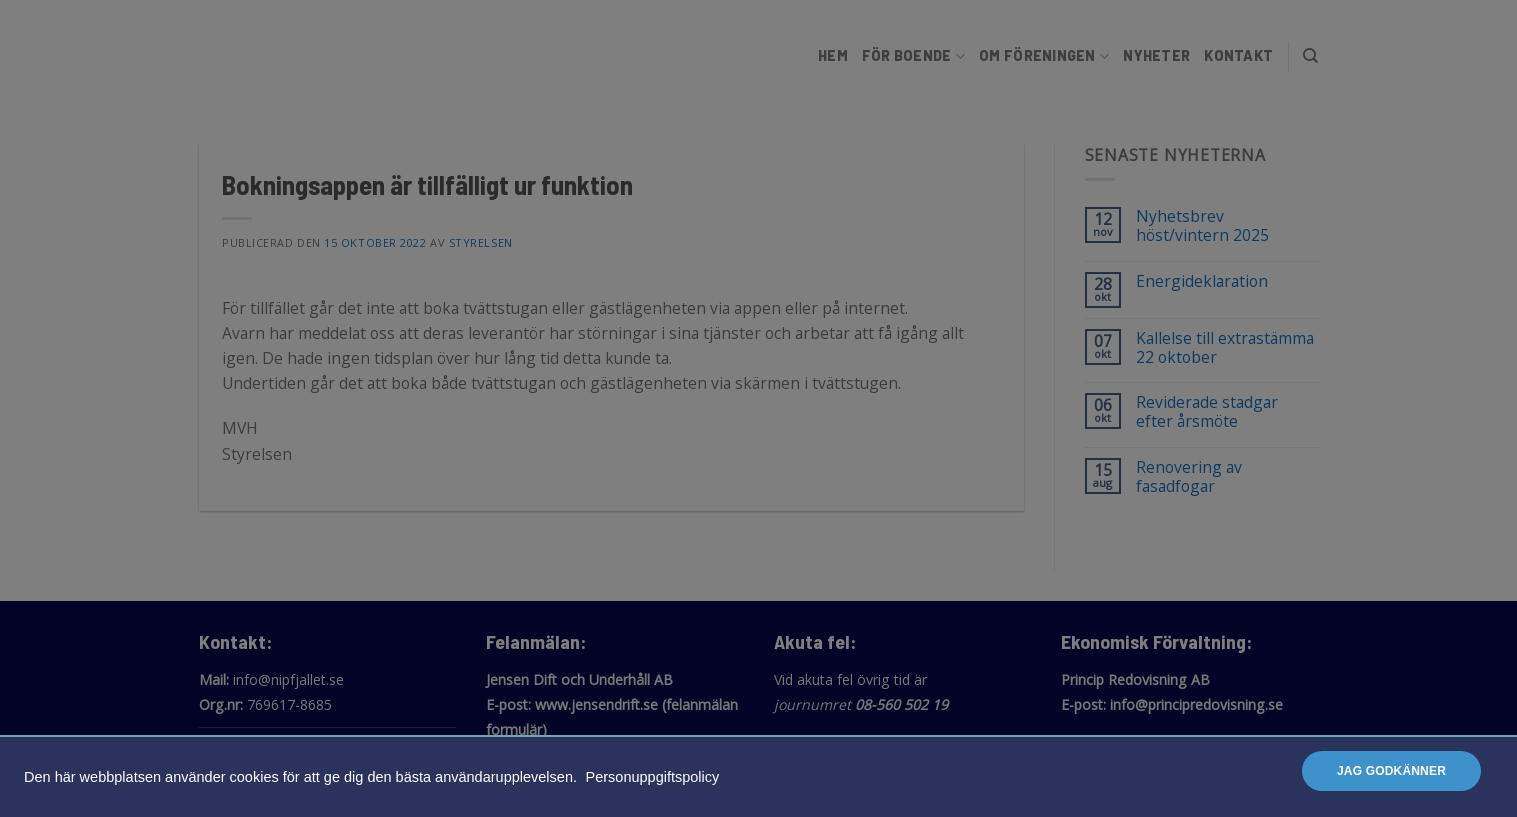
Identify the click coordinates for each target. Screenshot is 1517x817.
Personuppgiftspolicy (653, 777)
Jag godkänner (1391, 771)
